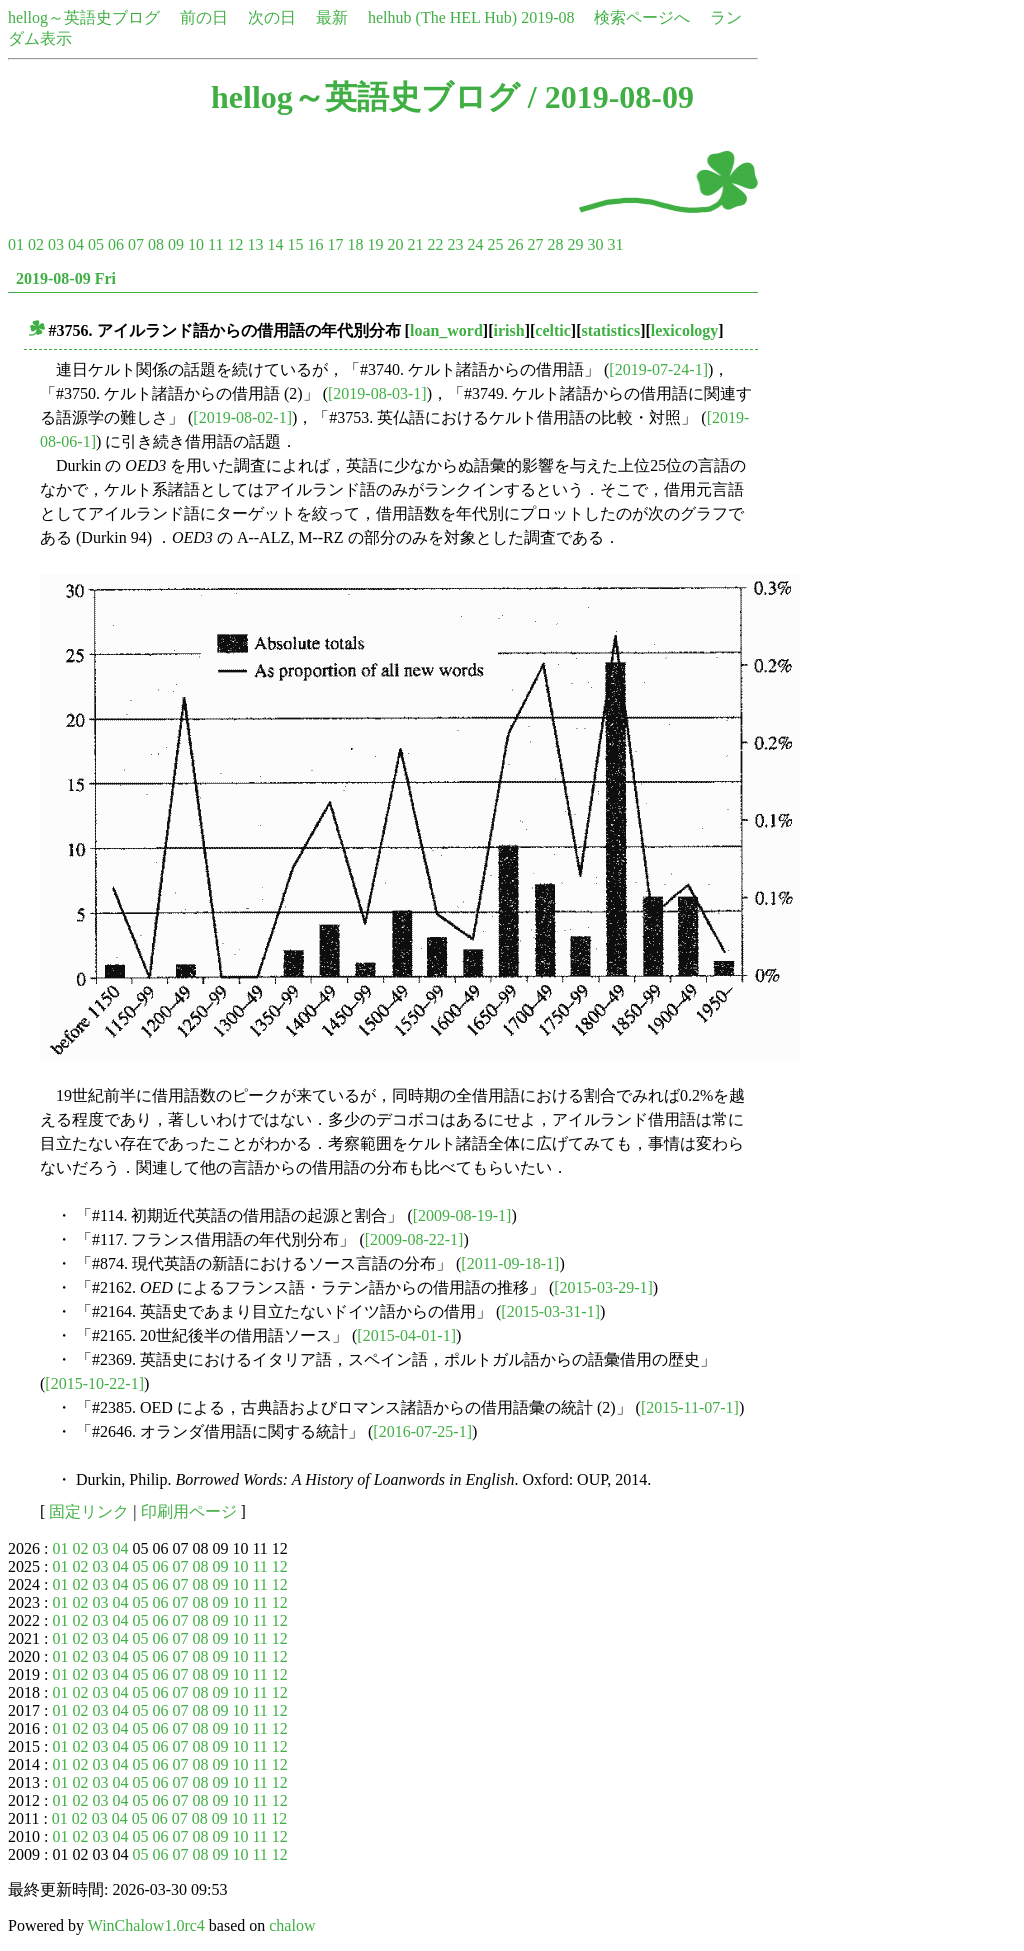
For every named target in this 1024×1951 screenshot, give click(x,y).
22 (435, 244)
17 (335, 244)
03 (56, 244)
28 (555, 244)
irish (509, 330)
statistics (610, 330)
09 (176, 244)
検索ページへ (642, 17)
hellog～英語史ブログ (84, 17)
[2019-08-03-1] (377, 393)
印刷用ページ (189, 1511)
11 (215, 244)
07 (136, 244)
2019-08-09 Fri (66, 278)
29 (575, 244)
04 (76, 244)
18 (355, 244)
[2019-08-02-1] (242, 417)
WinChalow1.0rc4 (146, 1925)
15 (295, 244)
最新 (332, 17)
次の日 (272, 17)
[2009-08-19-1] (462, 1215)
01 (16, 244)
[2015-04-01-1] (406, 1335)
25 (495, 244)
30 (595, 244)
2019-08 (547, 17)
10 (196, 244)
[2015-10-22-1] (94, 1383)
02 (36, 244)
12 (235, 244)
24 (475, 244)
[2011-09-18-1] (510, 1263)
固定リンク (89, 1511)
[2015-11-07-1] (690, 1407)
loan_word (446, 330)
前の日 (204, 17)
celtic (553, 330)
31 (615, 244)
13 (255, 244)
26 (515, 244)
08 (156, 244)
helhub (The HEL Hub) (442, 17)
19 (375, 244)
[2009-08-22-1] (414, 1239)
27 (535, 244)
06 (116, 244)
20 (395, 244)
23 (455, 244)
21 (415, 244)
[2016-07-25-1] (422, 1431)
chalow (292, 1925)
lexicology (685, 330)
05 (96, 244)
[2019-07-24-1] (658, 369)
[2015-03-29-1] (603, 1287)
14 (275, 244)
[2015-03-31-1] (550, 1311)
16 (315, 244)
